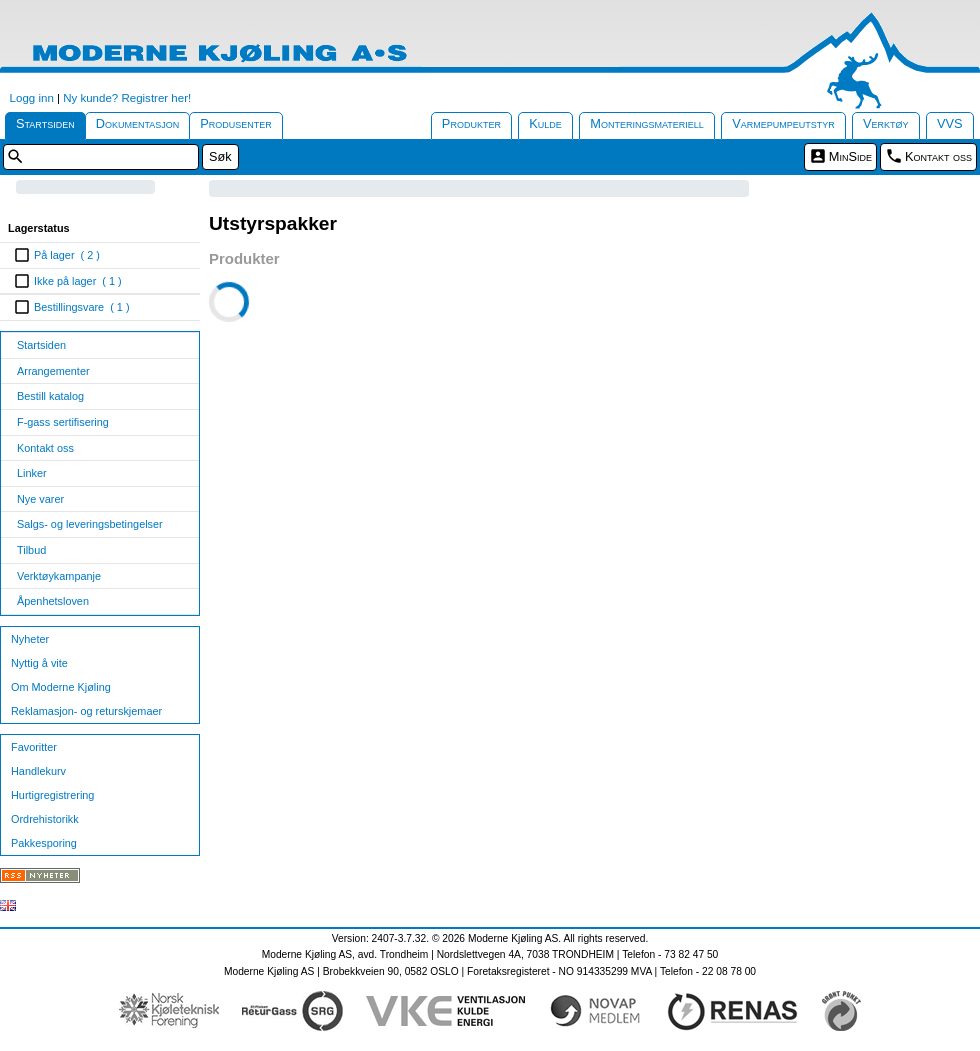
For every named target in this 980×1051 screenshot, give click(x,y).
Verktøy (886, 123)
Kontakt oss (938, 156)
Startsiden (45, 123)
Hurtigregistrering (52, 795)
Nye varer (40, 499)
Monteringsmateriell (647, 123)
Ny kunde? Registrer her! (127, 98)
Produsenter (236, 123)
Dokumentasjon (138, 123)
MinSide (850, 156)
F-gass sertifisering (63, 422)
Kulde (545, 123)
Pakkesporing (44, 843)
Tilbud (31, 550)
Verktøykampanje (59, 576)
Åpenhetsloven (53, 601)
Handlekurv (38, 771)
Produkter (471, 123)
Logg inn (32, 98)
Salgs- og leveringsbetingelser (90, 524)
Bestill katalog (50, 396)
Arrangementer (53, 371)
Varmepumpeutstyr (783, 123)
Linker (32, 473)
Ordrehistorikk (45, 819)
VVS (950, 123)
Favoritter (34, 747)
